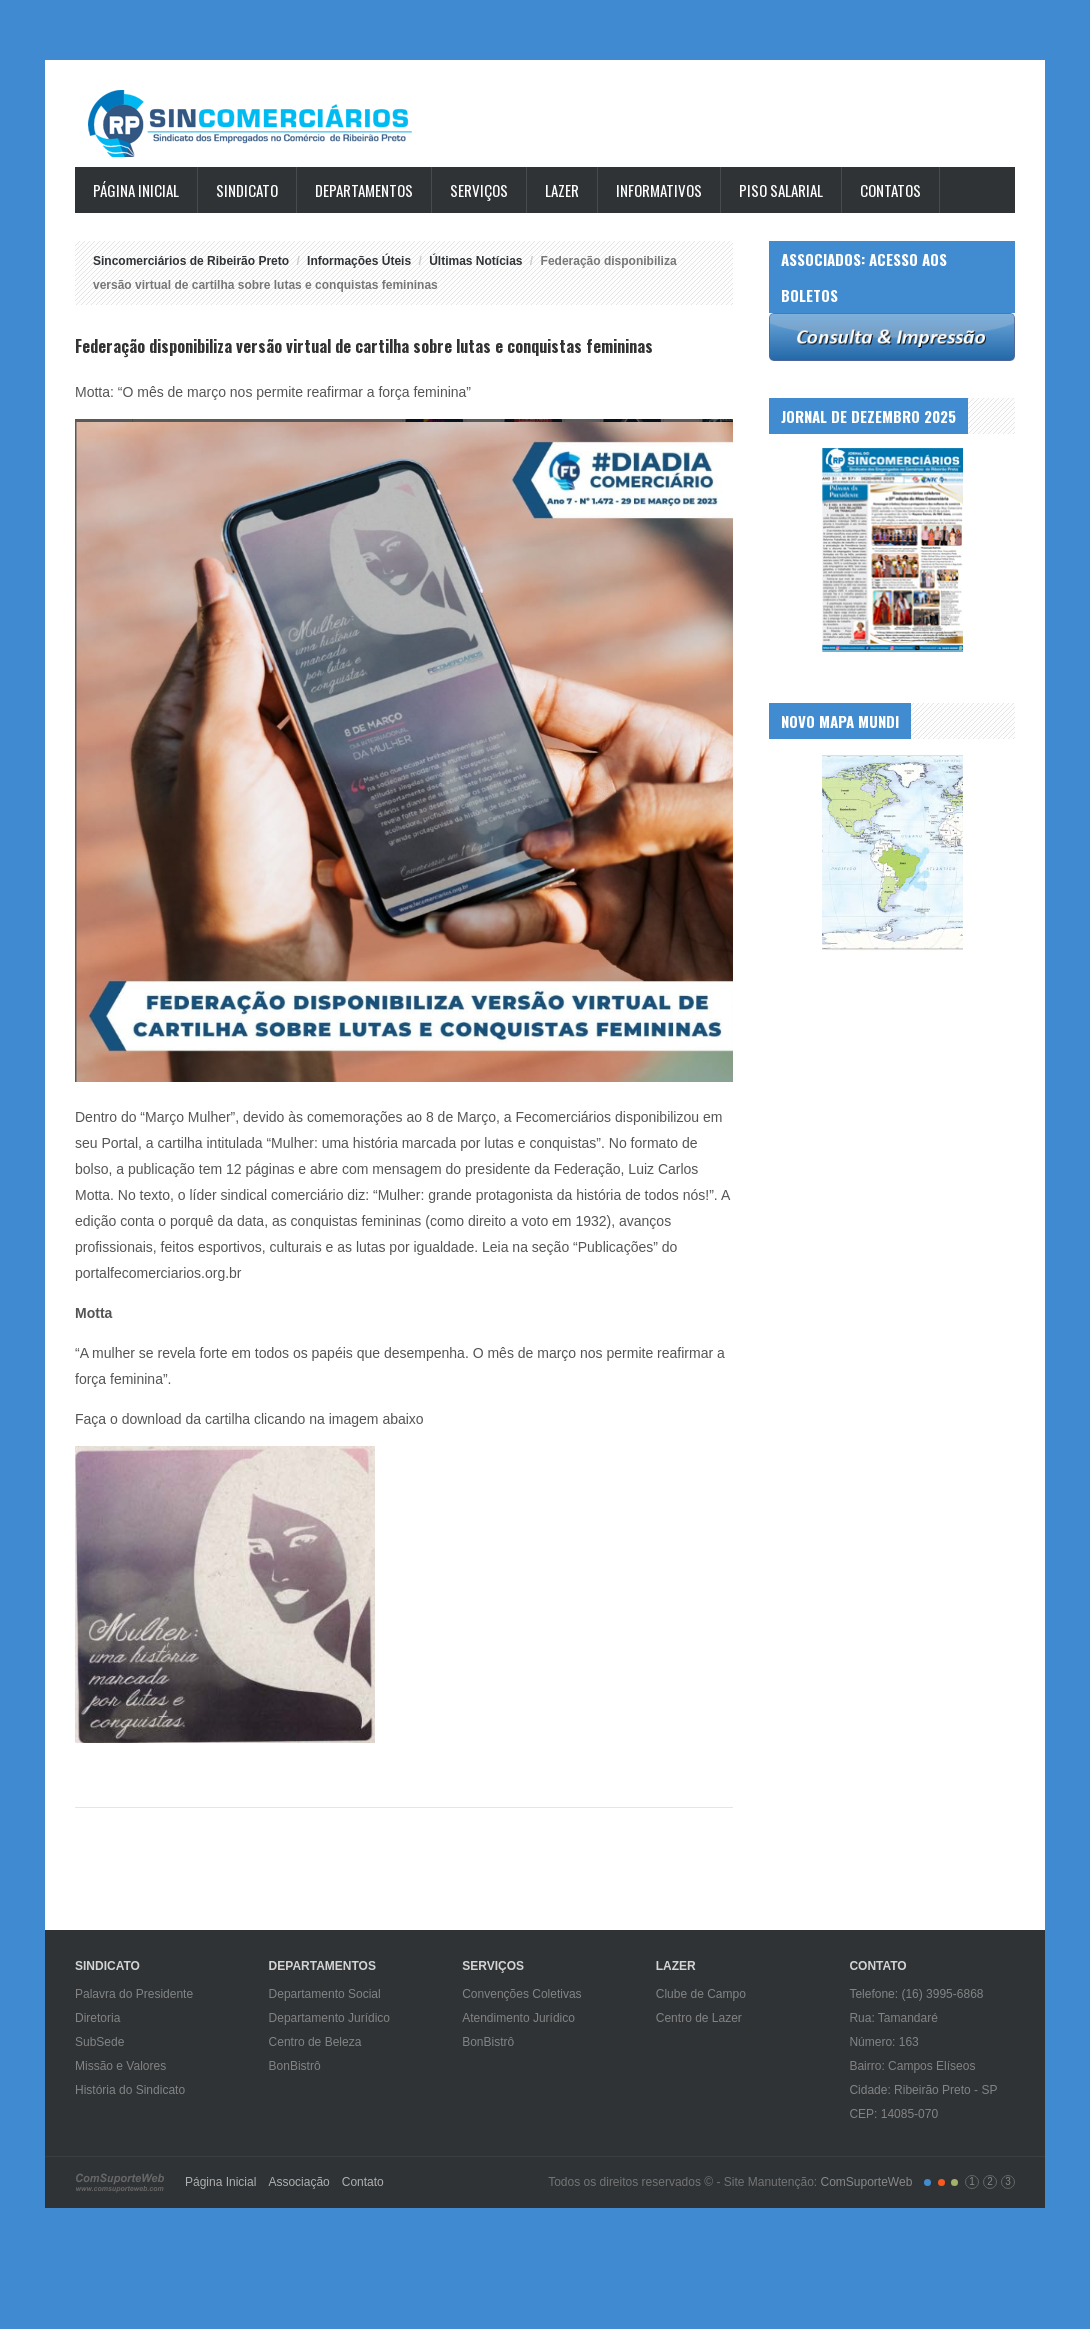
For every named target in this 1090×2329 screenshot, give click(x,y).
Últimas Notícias (475, 261)
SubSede (99, 2042)
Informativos (659, 190)
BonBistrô (295, 2066)
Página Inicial (136, 190)
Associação (298, 2182)
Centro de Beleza (315, 2042)
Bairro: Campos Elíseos (912, 2066)
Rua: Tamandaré (893, 2018)
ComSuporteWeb (866, 2182)
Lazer (562, 190)
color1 (927, 2182)
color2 (941, 2182)
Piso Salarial (781, 190)
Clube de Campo (701, 1994)
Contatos (890, 190)
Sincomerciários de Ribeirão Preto (269, 123)
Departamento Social (325, 1994)
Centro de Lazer (699, 2018)
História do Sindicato (130, 2090)
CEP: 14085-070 (893, 2114)
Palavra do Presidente (134, 1994)
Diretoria (97, 2018)
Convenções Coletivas (521, 1994)
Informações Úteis (359, 261)
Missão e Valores (120, 2066)
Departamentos (364, 190)
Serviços (479, 190)
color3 (954, 2182)
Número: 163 (883, 2042)
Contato (363, 2182)
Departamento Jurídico (329, 2018)
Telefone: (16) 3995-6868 (916, 1994)
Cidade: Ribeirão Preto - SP (923, 2090)
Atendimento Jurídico (518, 2018)
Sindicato (247, 190)
